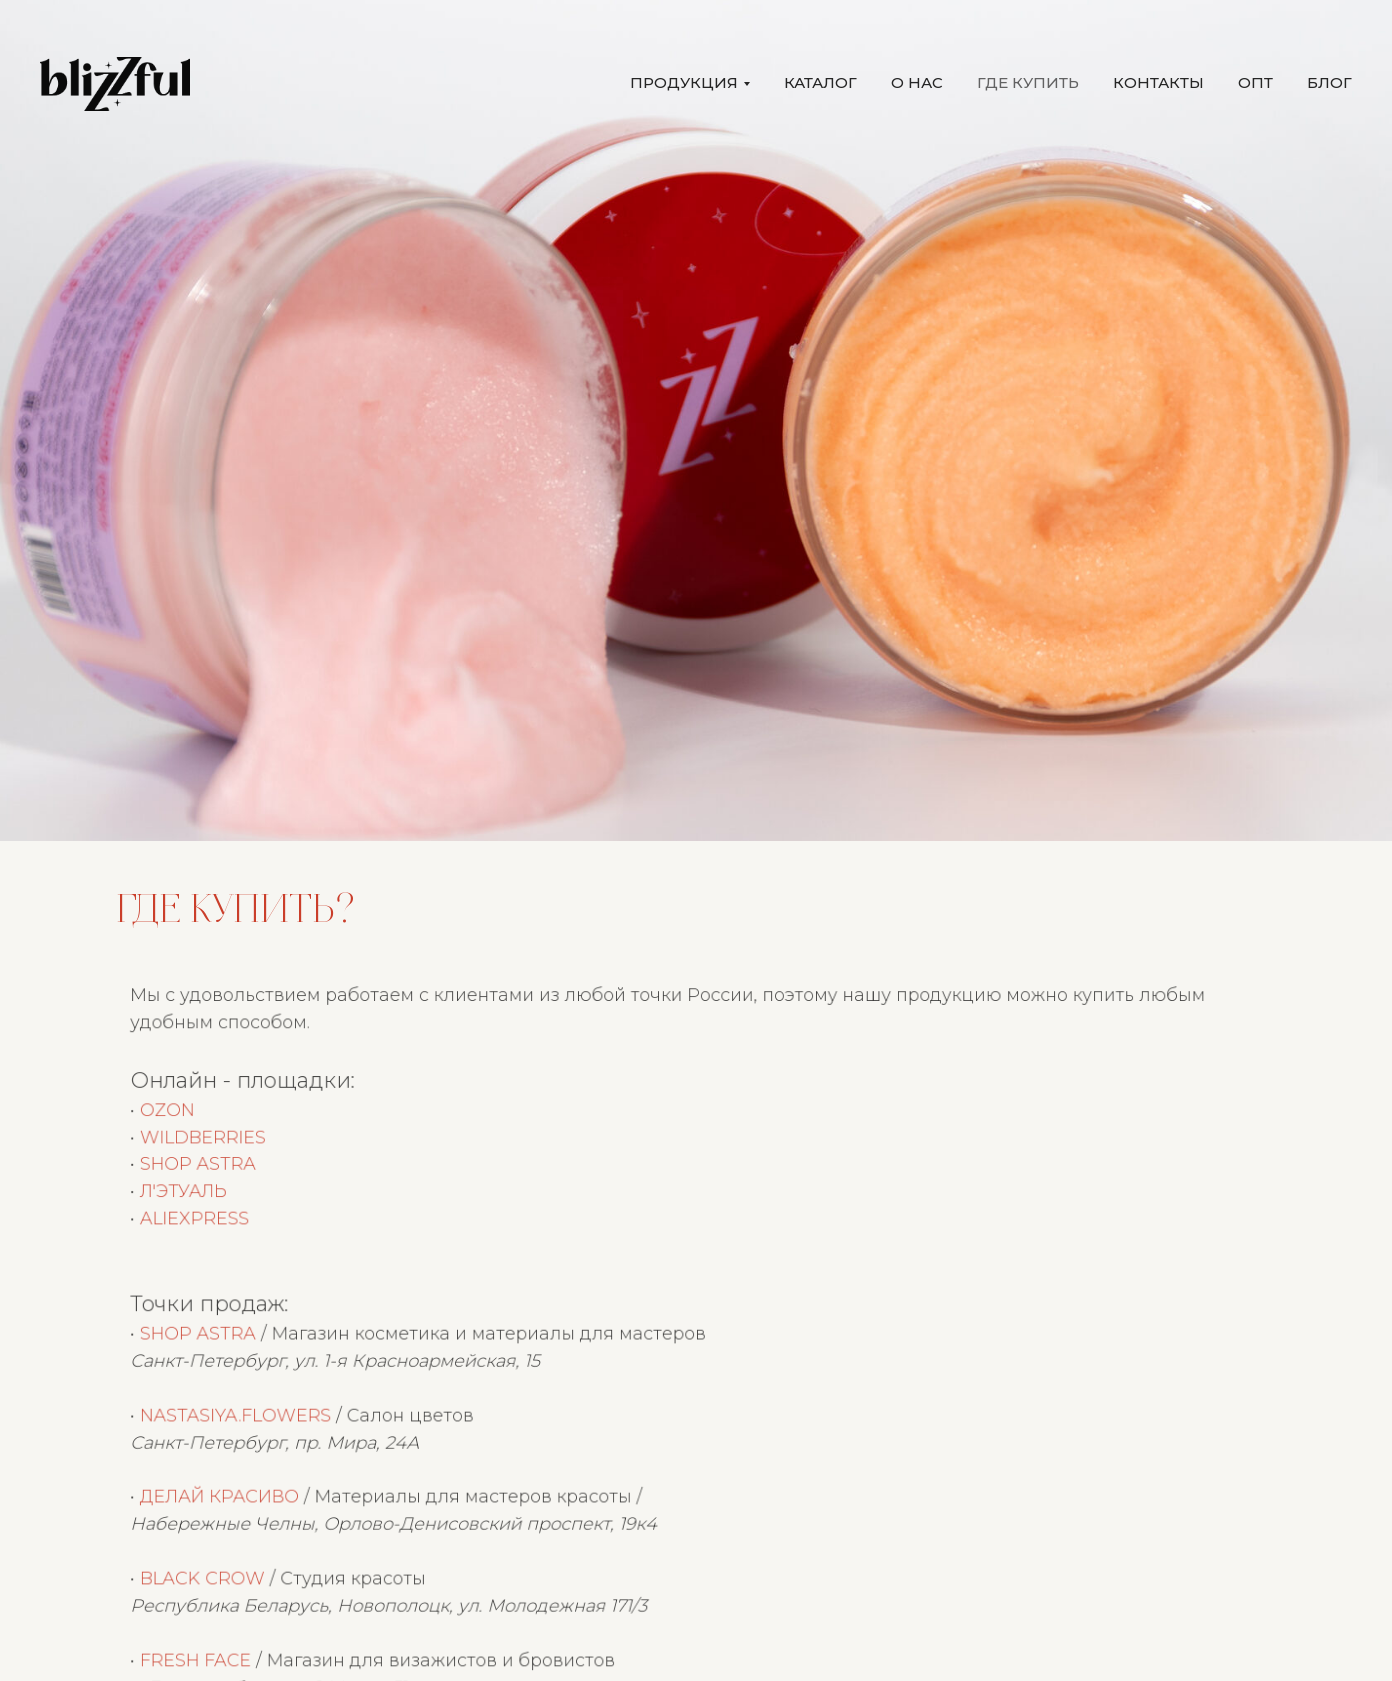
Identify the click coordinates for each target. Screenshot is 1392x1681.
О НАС (917, 82)
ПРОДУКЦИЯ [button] (684, 82)
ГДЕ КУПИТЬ (1028, 82)
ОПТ (1255, 82)
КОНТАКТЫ (1158, 82)
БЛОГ (1329, 82)
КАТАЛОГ (820, 82)
